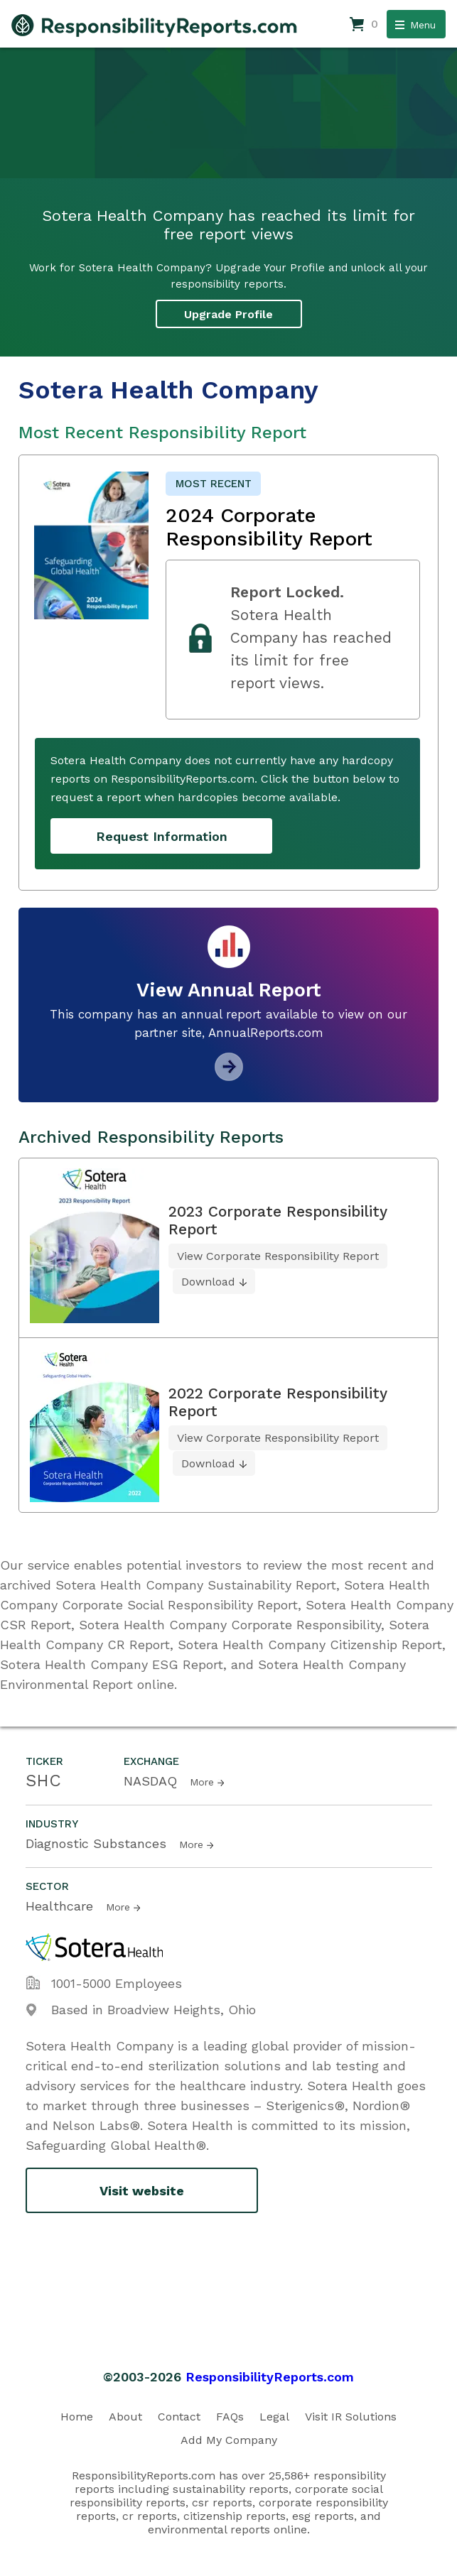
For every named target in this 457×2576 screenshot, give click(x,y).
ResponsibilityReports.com (270, 2376)
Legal (274, 2416)
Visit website (142, 2190)
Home (76, 2416)
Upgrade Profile (228, 314)
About (125, 2416)
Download (208, 1281)
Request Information (161, 836)
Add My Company (229, 2440)
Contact (179, 2416)
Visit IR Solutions (351, 2416)
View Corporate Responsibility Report (278, 1256)
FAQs (230, 2416)
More (202, 1782)
